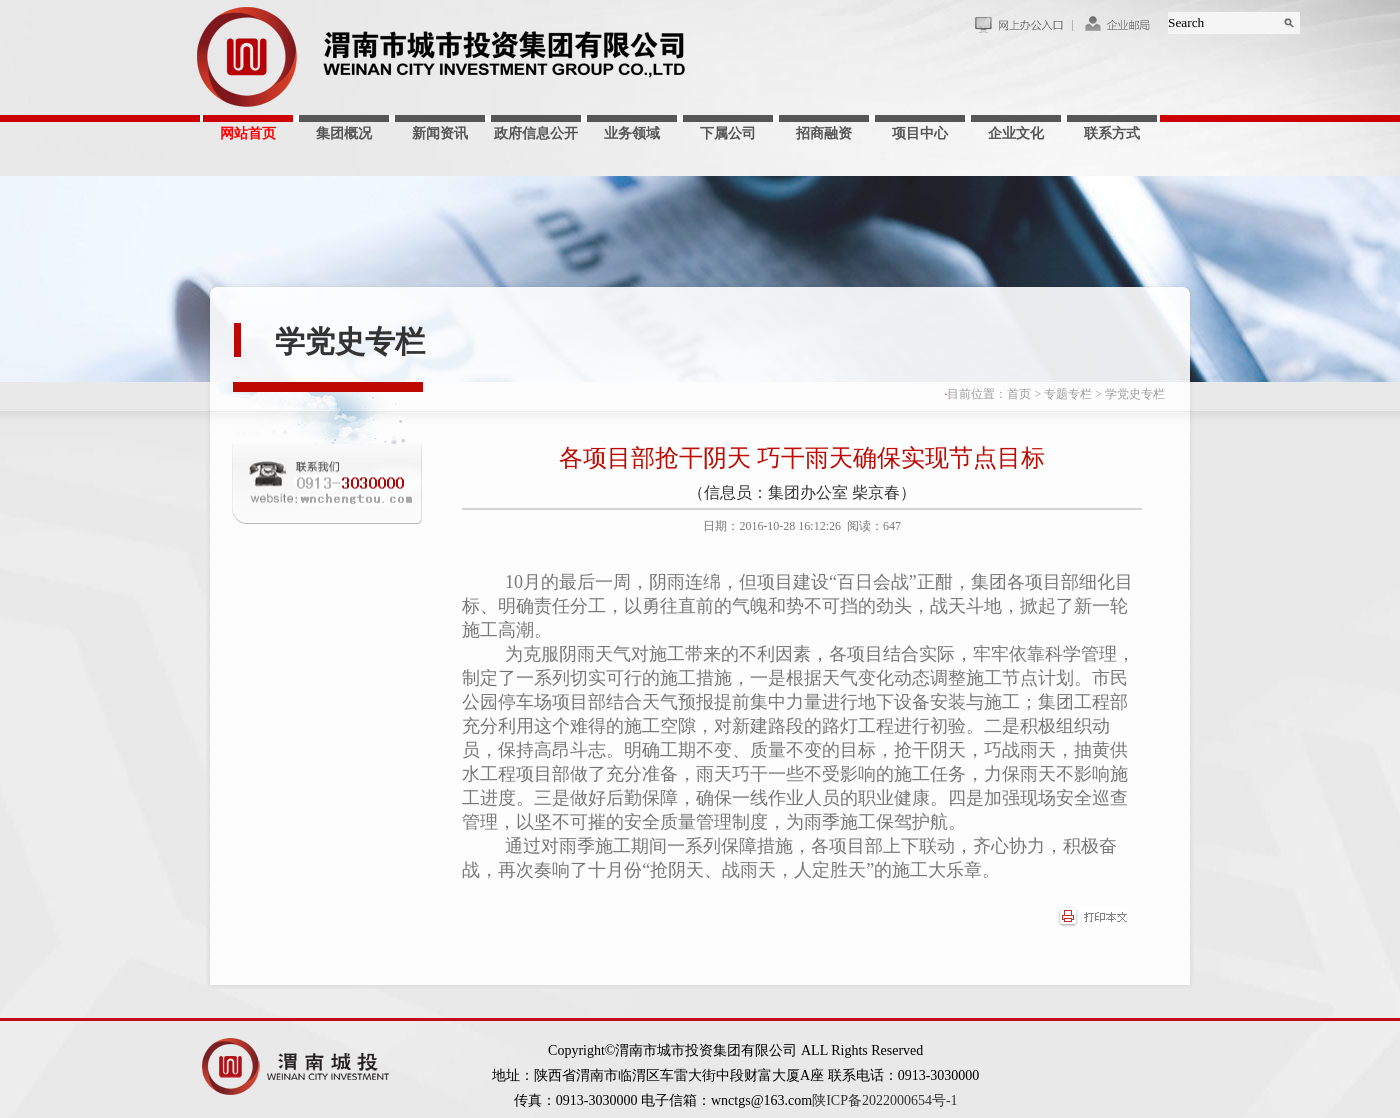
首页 (1019, 394)
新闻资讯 (440, 133)
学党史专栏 (350, 341)
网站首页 (248, 133)
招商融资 (824, 133)
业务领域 (632, 133)
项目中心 (920, 133)
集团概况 (344, 133)
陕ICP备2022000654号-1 (884, 1100)
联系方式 (1112, 133)
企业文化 (1016, 133)
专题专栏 (1068, 394)
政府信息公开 (536, 133)
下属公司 (728, 133)
